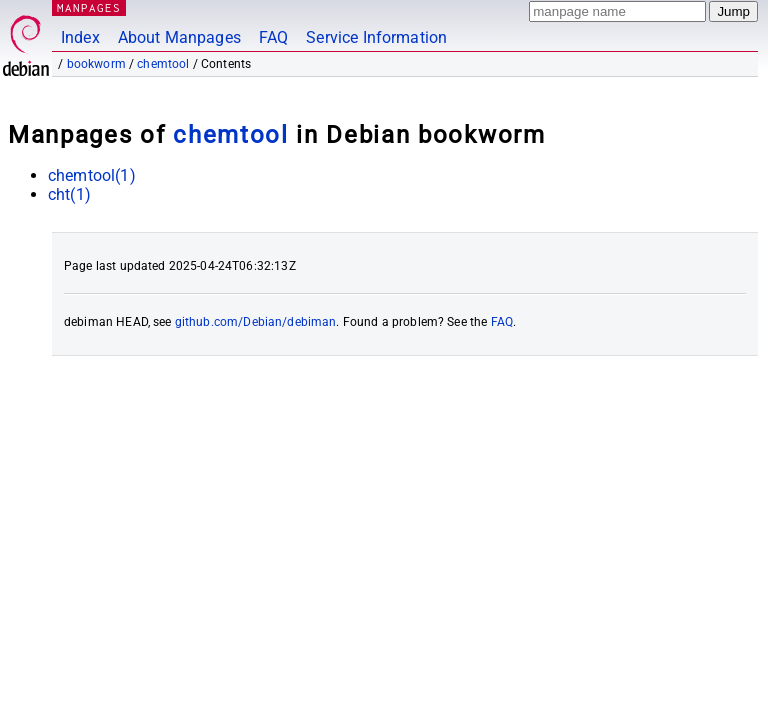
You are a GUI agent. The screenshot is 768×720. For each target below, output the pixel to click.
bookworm (96, 64)
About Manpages (179, 37)
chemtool (163, 64)
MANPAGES (89, 7)
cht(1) (69, 194)
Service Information (376, 37)
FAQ (273, 37)
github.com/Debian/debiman (256, 322)
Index (80, 37)
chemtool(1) (92, 175)
